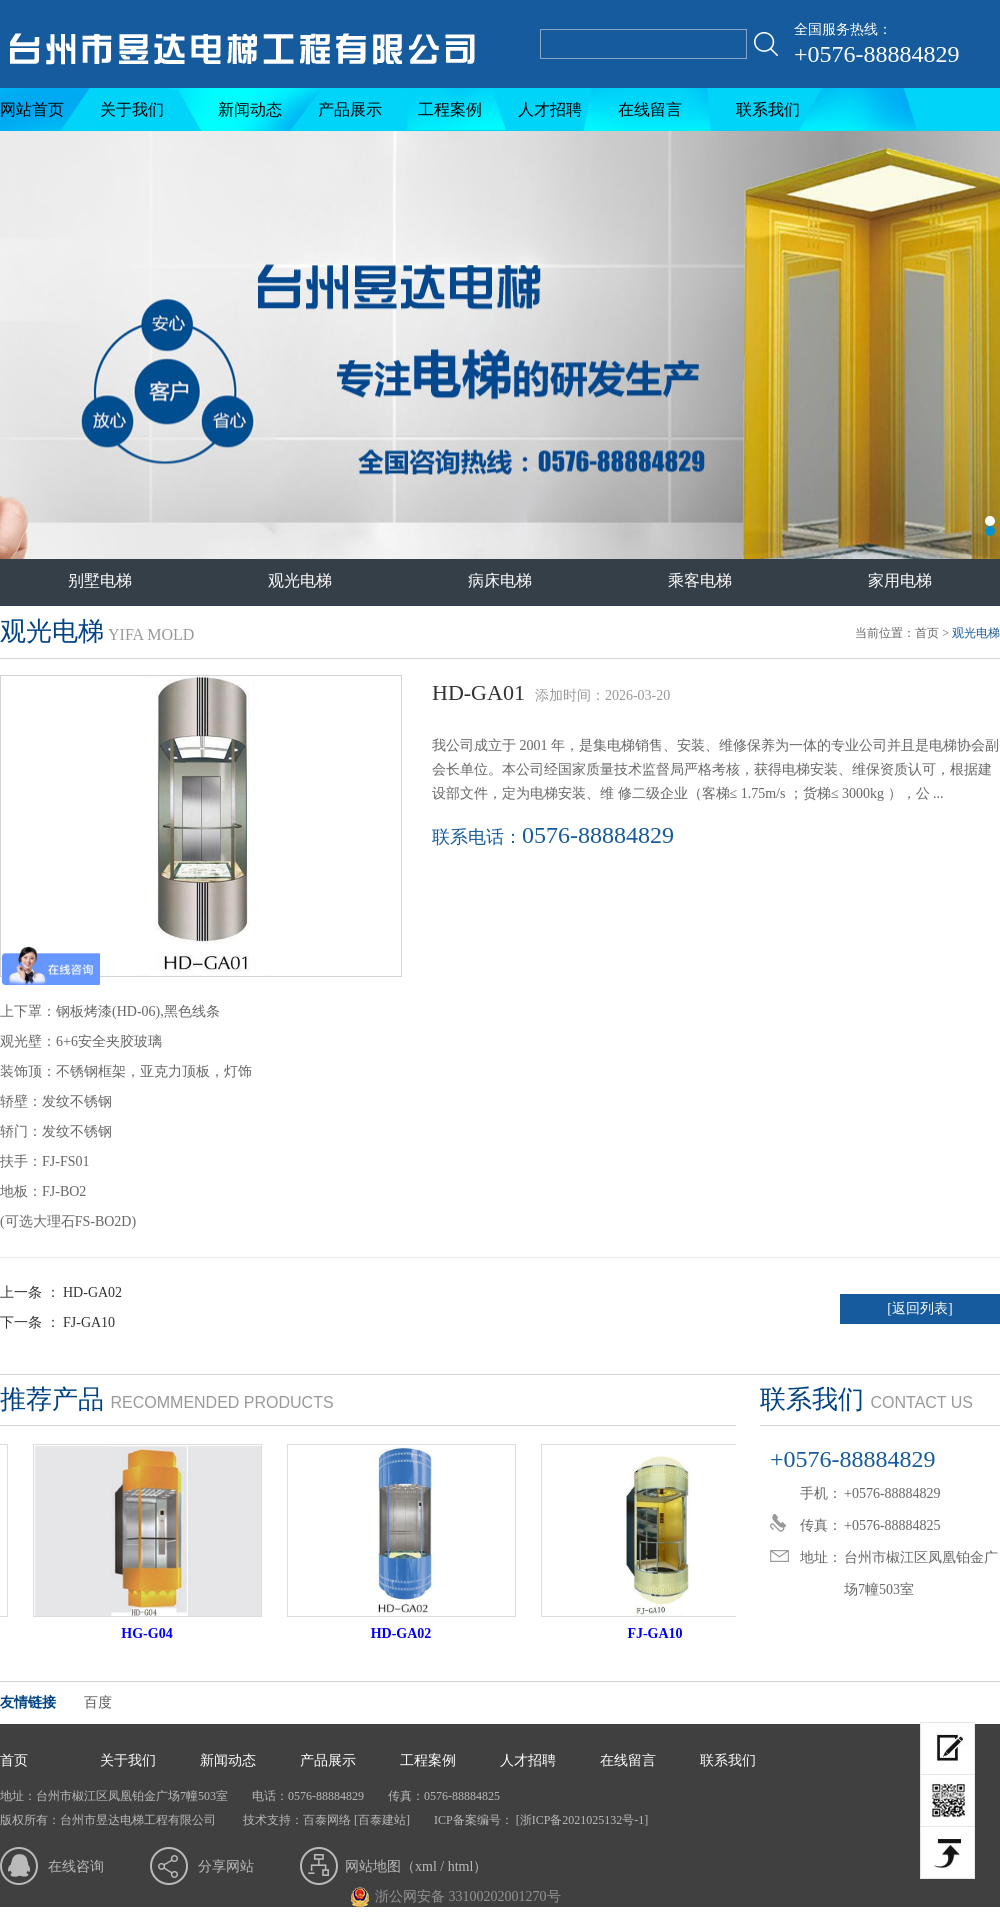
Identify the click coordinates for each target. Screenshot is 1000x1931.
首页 (927, 633)
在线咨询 (76, 1866)
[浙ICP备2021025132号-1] (581, 1820)
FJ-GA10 (89, 1322)
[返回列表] (919, 1308)
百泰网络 (327, 1820)
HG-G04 (155, 1633)
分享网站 (226, 1866)
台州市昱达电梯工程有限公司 (500, 345)
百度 (98, 1702)
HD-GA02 (92, 1292)
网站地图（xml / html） (416, 1866)
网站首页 (32, 109)
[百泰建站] (382, 1820)
